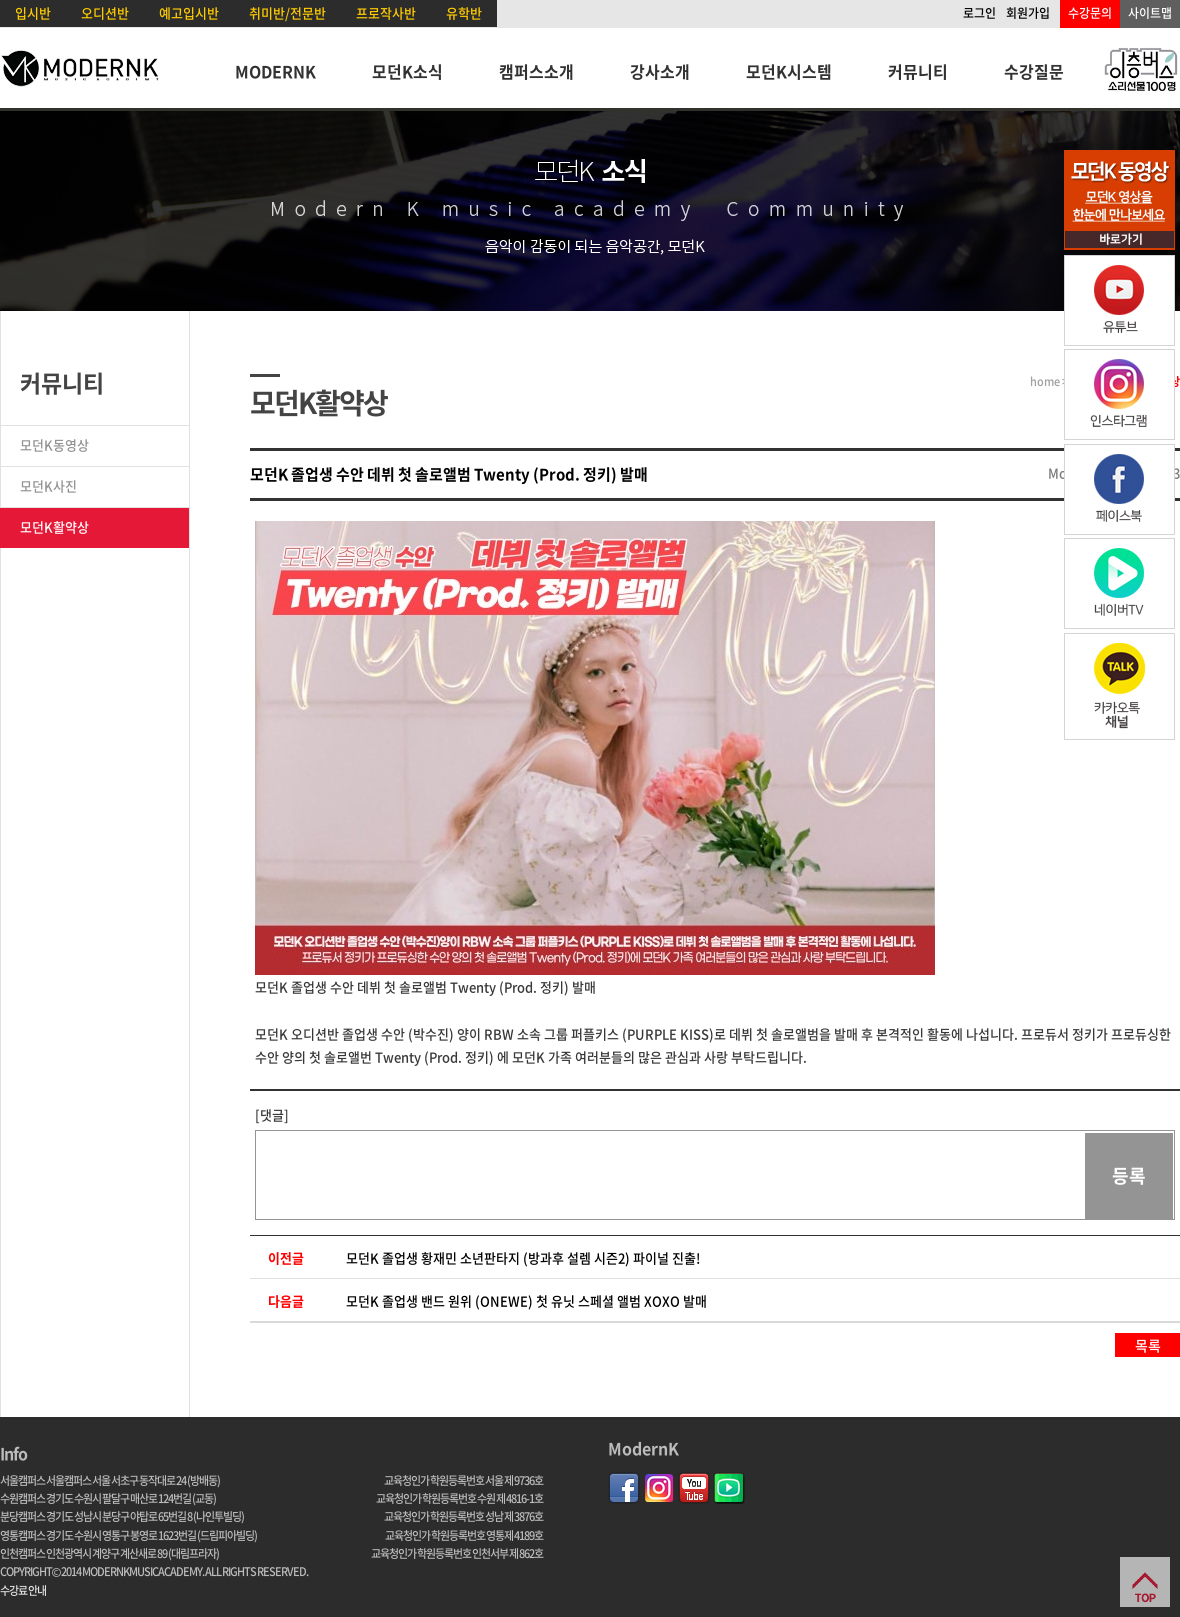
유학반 (464, 12)
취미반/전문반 (287, 12)
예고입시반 (189, 12)
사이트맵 (1150, 13)
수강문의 (1090, 13)
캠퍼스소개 (536, 71)
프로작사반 (386, 12)
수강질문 (1034, 71)
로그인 (979, 13)
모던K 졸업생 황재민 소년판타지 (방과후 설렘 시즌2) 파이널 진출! (523, 1257)
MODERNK (275, 71)
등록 (1129, 1175)
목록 (1148, 1345)
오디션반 (105, 12)
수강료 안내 (23, 1590)
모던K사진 (48, 485)
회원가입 (1028, 13)
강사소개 (660, 71)
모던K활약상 (54, 526)
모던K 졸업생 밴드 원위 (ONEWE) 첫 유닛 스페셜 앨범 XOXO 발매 (526, 1300)
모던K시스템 (789, 71)
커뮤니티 (918, 71)
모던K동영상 (54, 444)
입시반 (33, 12)
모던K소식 (407, 71)
